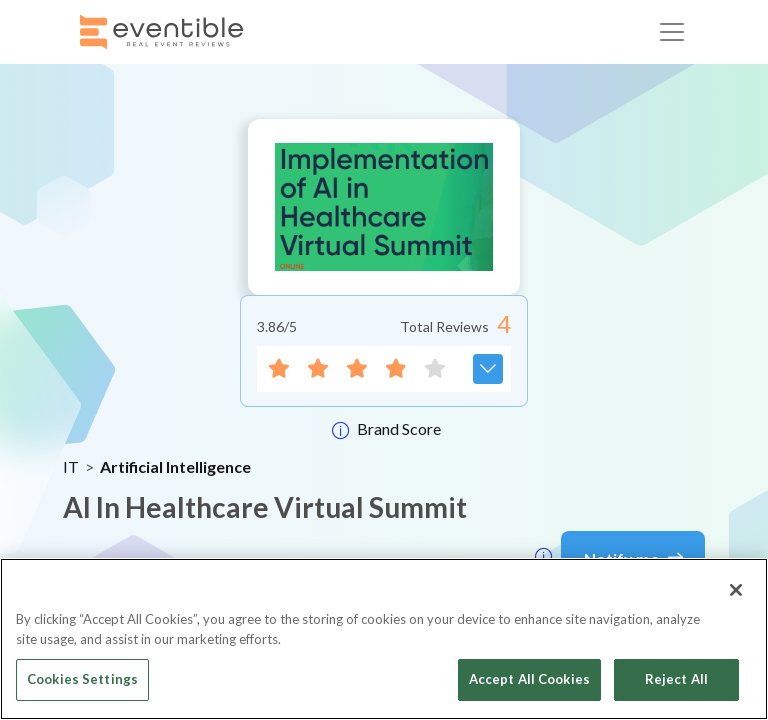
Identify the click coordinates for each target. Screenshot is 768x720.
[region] (384, 639)
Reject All (676, 679)
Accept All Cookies (529, 679)
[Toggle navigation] (672, 32)
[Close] (736, 590)
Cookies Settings (82, 679)
